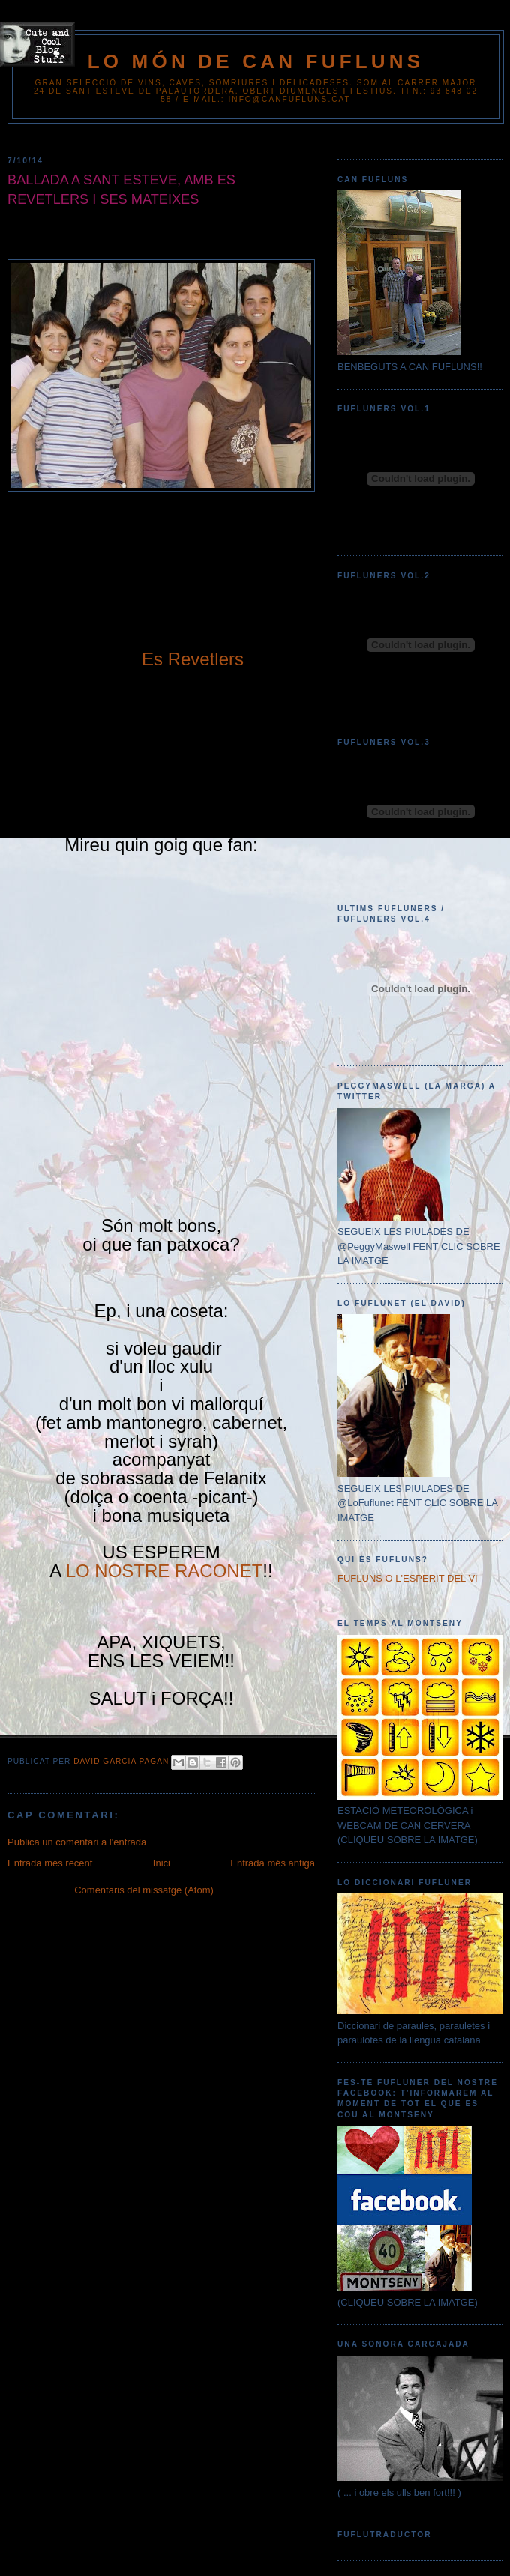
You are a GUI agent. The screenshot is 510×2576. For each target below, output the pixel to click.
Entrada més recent (50, 1863)
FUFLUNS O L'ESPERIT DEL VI (408, 1578)
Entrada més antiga (272, 1863)
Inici (161, 1863)
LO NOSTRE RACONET (164, 1571)
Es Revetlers (193, 659)
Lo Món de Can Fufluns (256, 61)
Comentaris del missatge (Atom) (144, 1890)
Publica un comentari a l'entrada (77, 1842)
